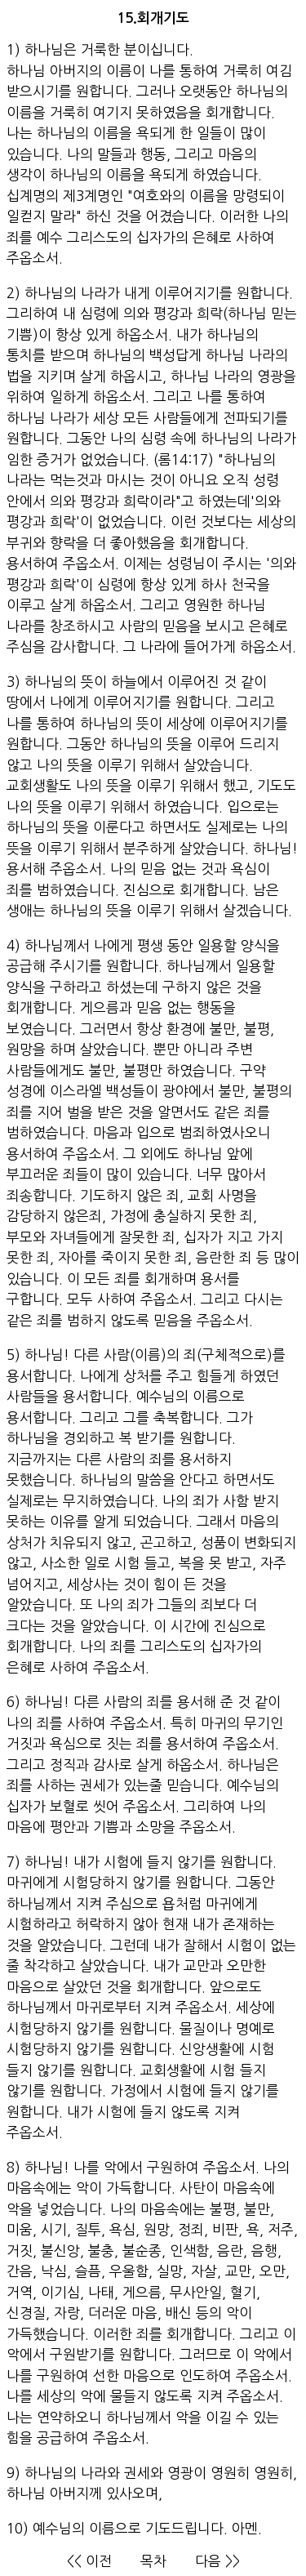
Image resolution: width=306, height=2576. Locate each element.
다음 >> (217, 2561)
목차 (153, 2561)
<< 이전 (89, 2561)
